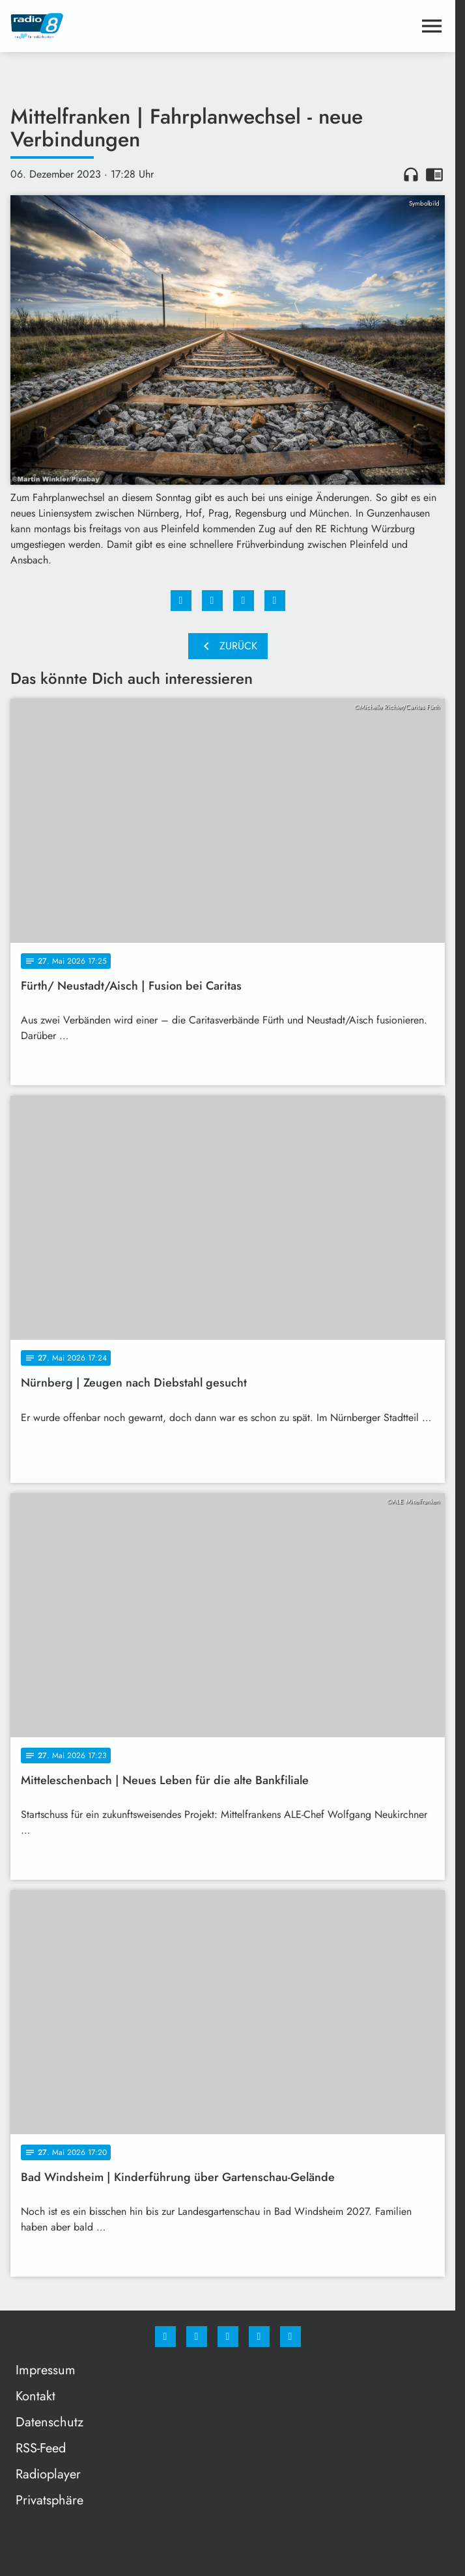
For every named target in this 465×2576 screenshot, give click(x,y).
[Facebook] (165, 2336)
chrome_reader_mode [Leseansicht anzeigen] (434, 174)
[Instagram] (196, 2336)
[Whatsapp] (228, 2336)
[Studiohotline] (259, 2336)
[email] (290, 2336)
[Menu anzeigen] (432, 26)
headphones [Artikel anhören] (411, 174)
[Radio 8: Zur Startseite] (119, 26)
